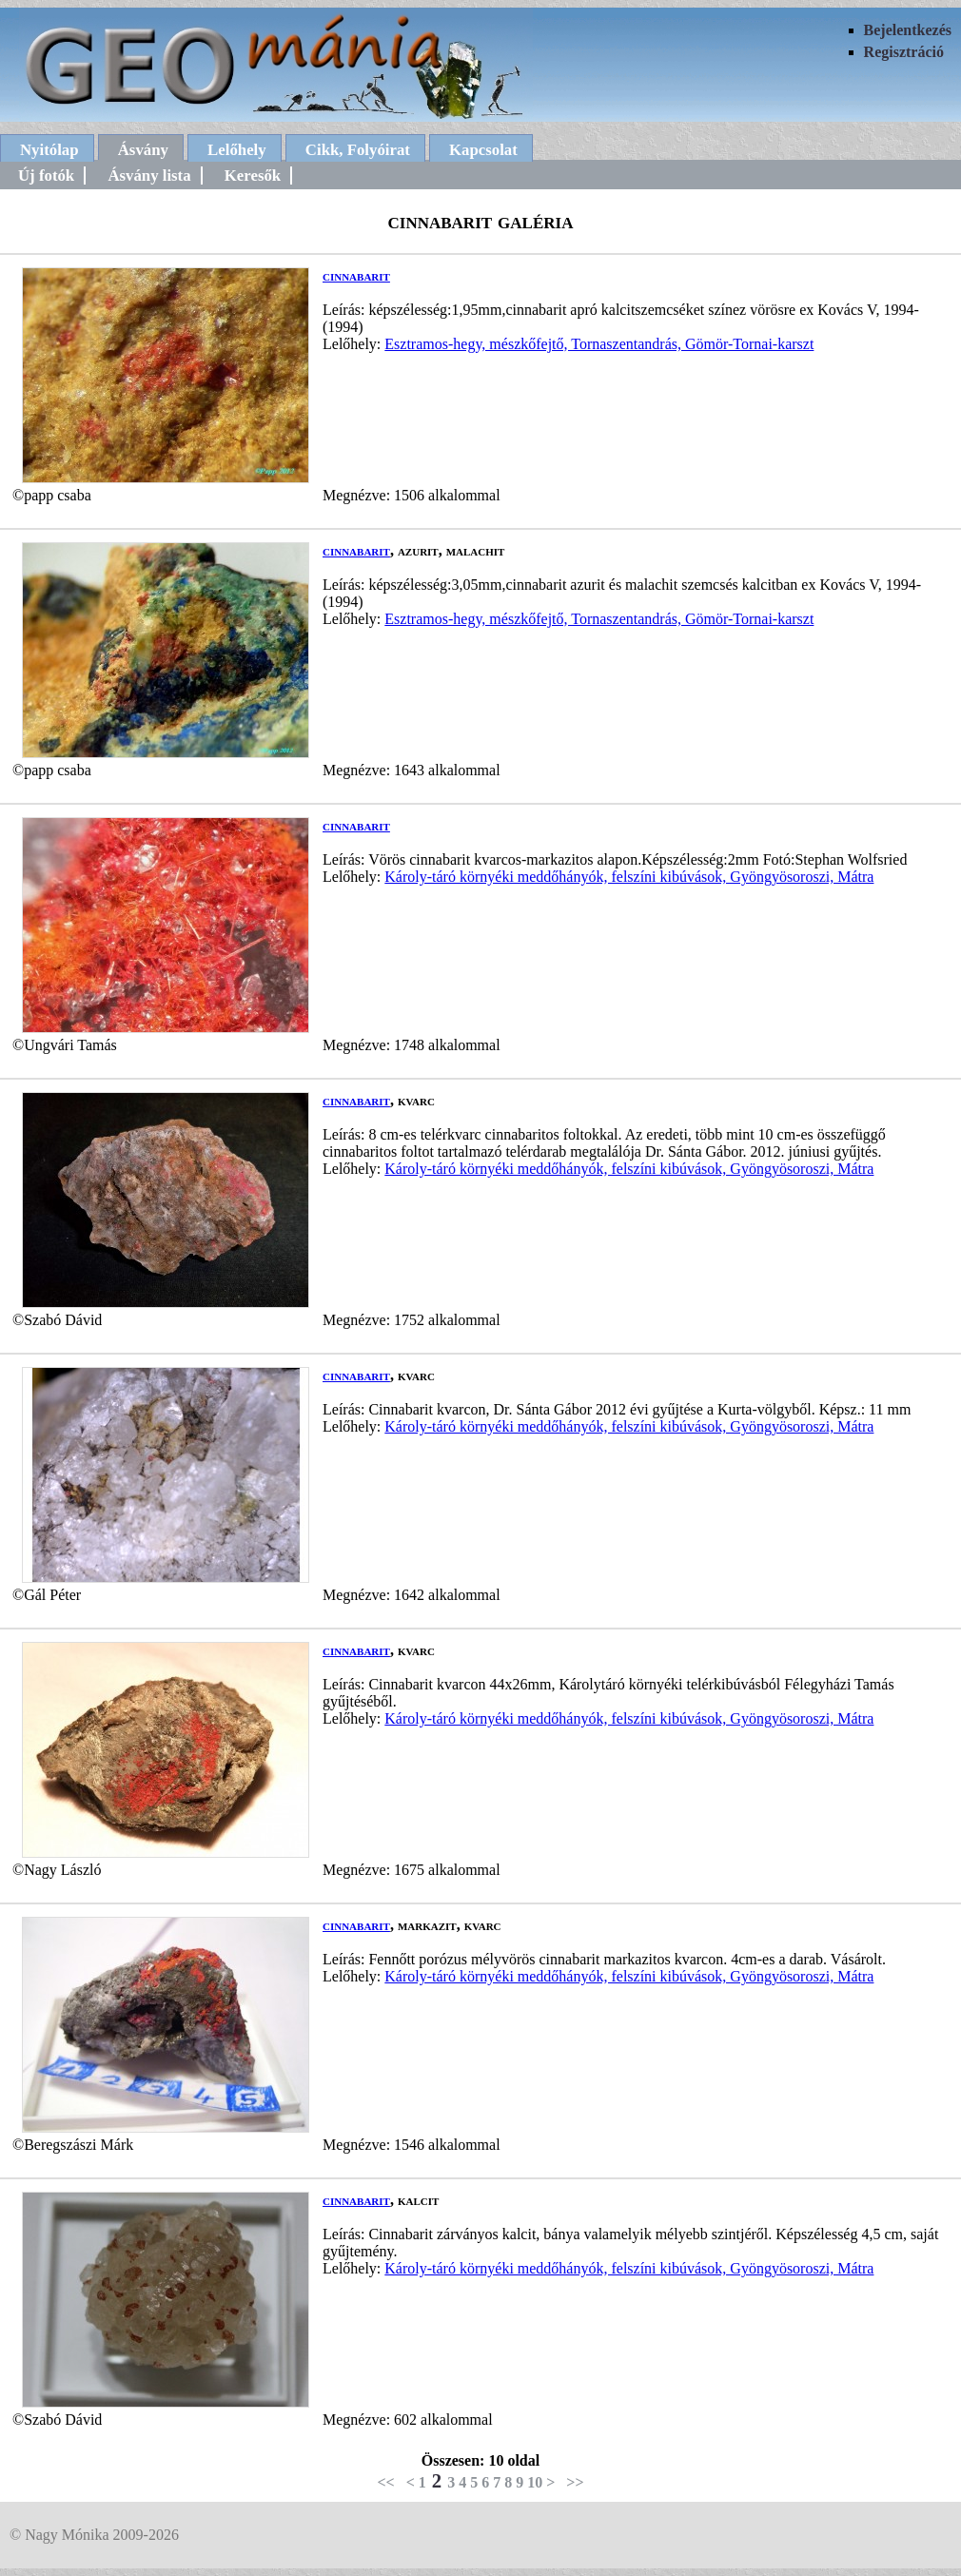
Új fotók (46, 175)
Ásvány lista (149, 175)
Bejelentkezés (907, 30)
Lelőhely (236, 150)
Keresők (253, 175)
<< (385, 2482)
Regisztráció (904, 52)
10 (534, 2482)
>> (574, 2482)
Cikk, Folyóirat (357, 150)
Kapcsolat (483, 150)
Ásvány (143, 150)
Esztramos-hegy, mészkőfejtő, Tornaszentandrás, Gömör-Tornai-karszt (599, 344)
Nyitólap (49, 150)
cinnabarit (356, 275)
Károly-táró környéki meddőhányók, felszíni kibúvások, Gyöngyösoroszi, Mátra (628, 876)
